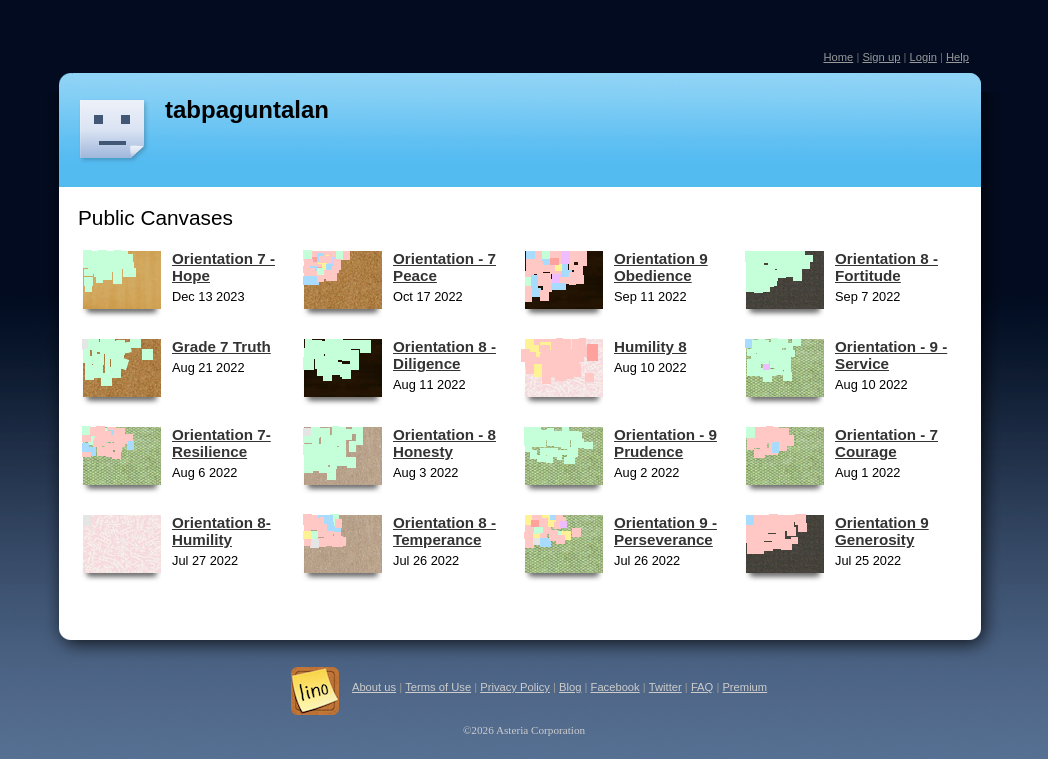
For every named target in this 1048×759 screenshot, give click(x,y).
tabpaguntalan (247, 109)
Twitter (665, 687)
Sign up (881, 57)
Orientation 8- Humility (221, 531)
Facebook (615, 687)
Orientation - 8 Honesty (444, 443)
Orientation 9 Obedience (661, 267)
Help (957, 57)
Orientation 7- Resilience (221, 443)
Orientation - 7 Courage (886, 443)
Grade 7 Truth (221, 346)
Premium (744, 687)
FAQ (702, 687)
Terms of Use (438, 687)
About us (374, 687)
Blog (570, 687)
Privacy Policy (515, 687)
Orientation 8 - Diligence (444, 355)
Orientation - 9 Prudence (665, 443)
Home (838, 57)
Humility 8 (650, 346)
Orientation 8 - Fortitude (886, 267)
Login (922, 57)
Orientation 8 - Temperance (444, 531)
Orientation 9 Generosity (882, 531)
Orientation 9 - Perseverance (665, 531)
